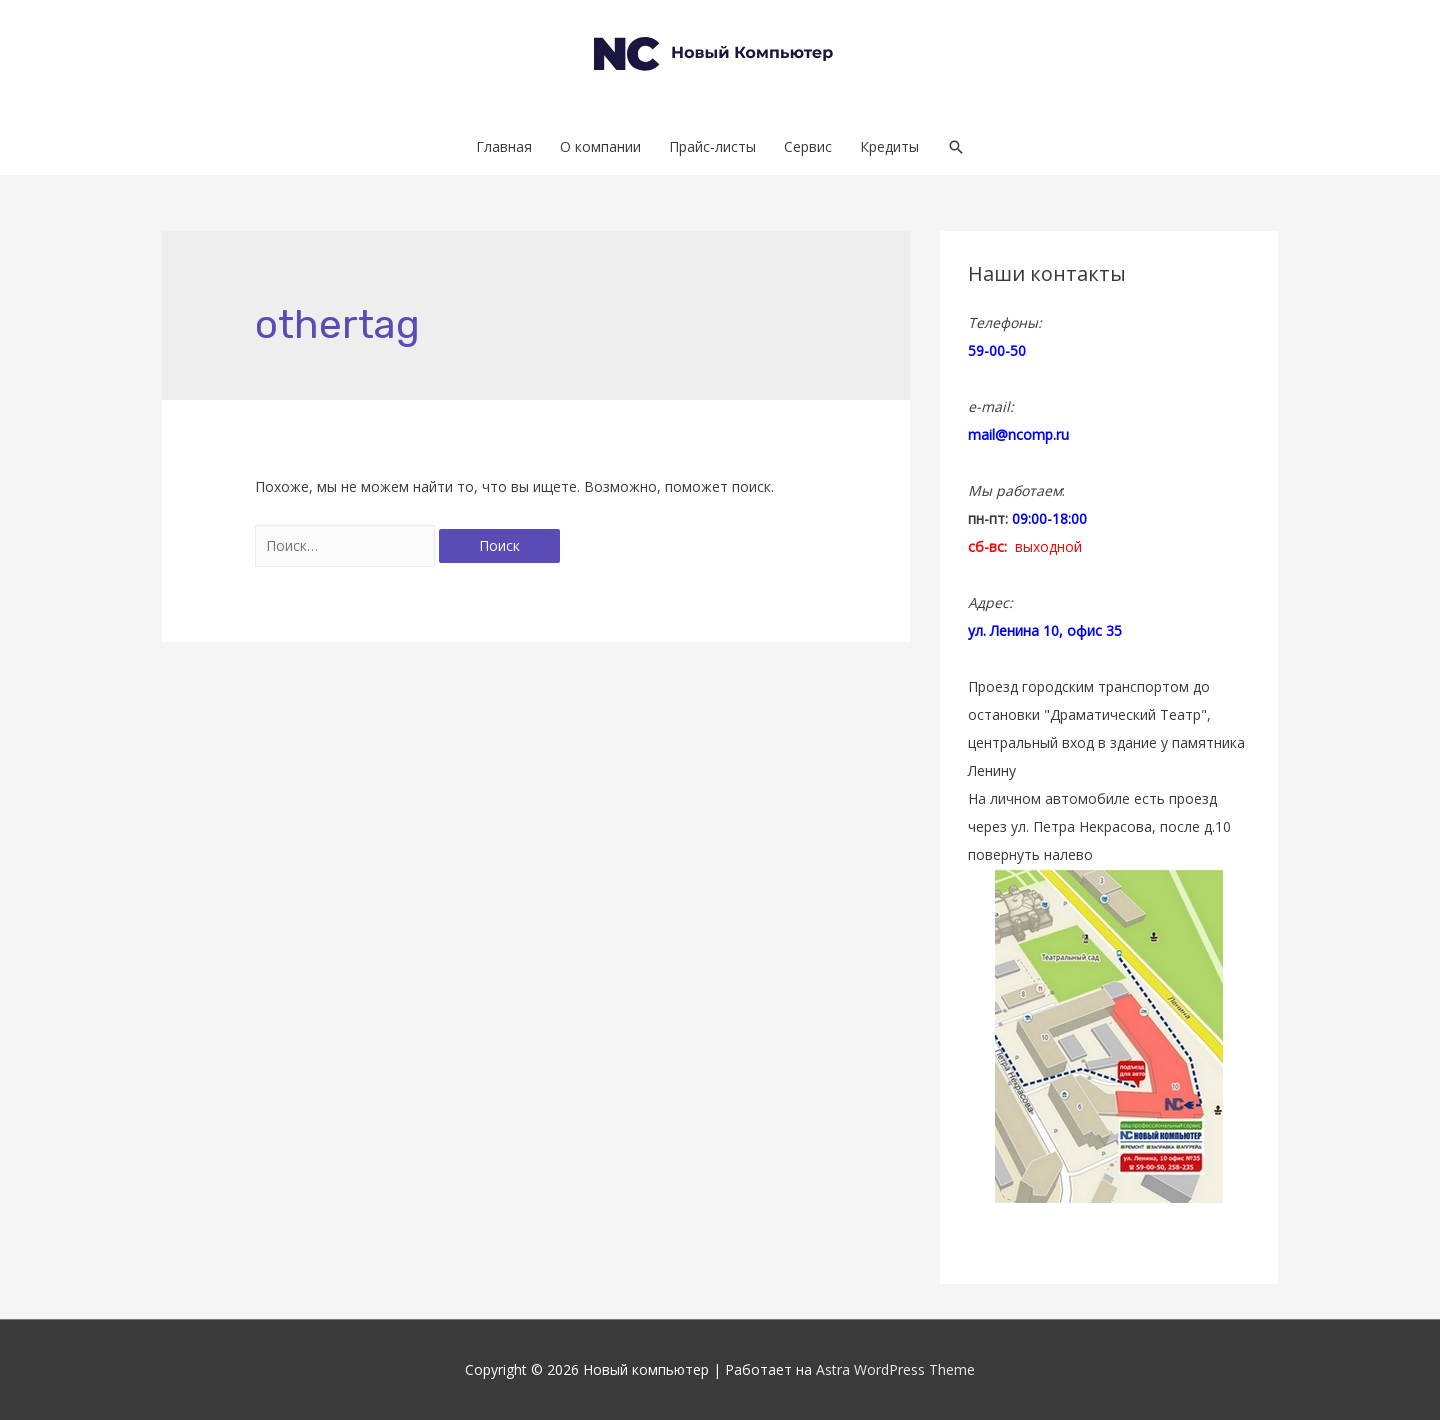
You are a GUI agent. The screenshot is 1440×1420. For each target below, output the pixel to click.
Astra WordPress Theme (895, 1369)
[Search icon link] (956, 147)
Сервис (808, 146)
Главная (504, 146)
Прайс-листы (712, 146)
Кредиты (889, 146)
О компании (600, 146)
